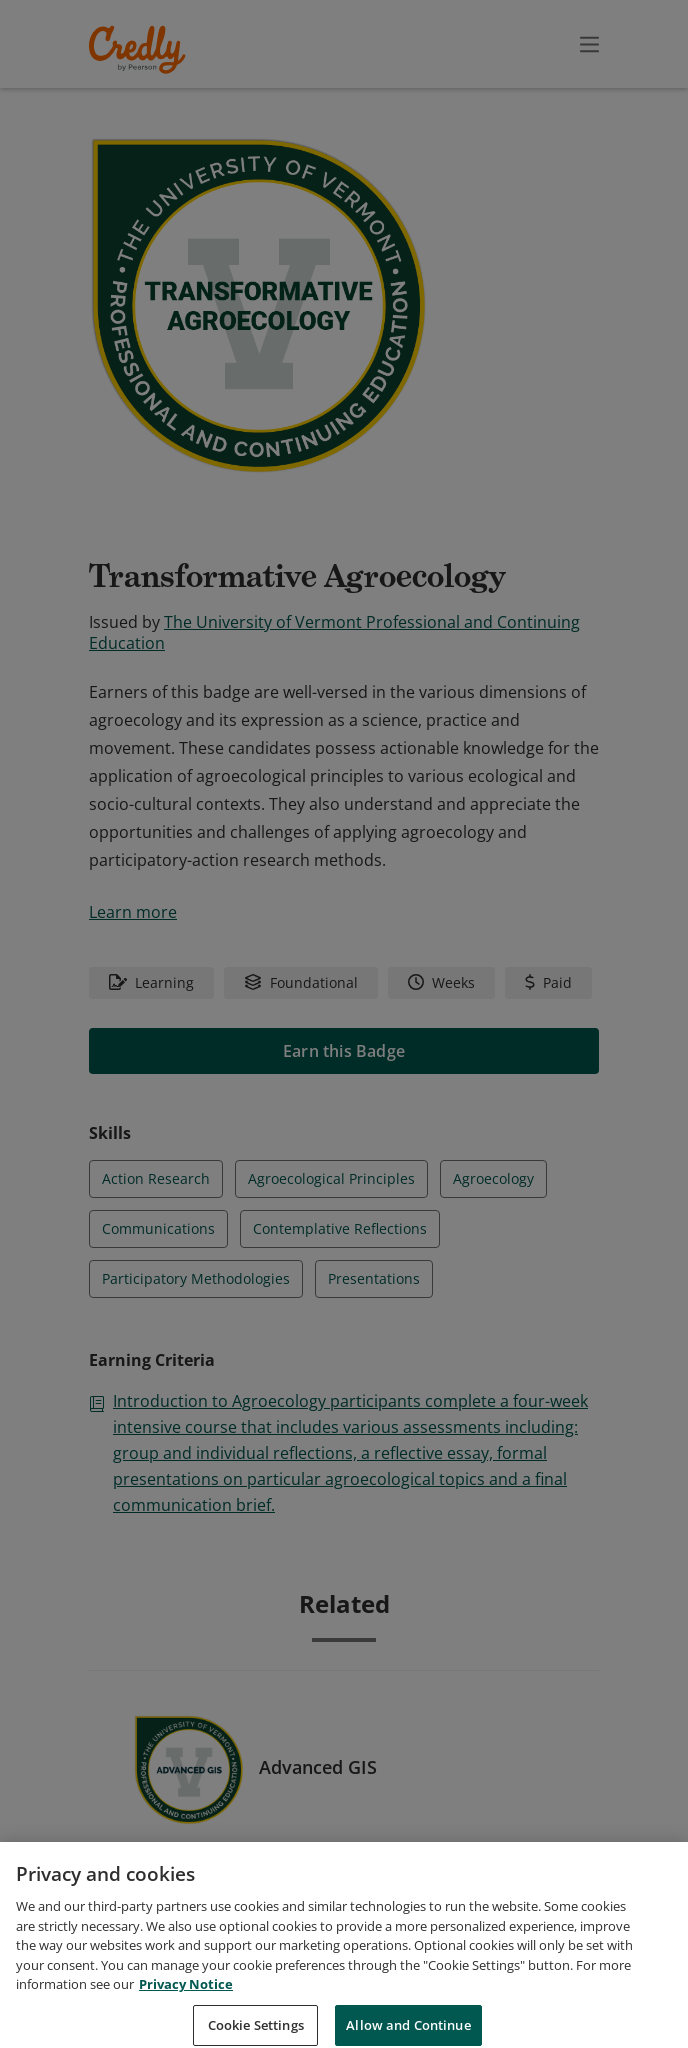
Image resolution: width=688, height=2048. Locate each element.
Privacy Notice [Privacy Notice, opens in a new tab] (186, 2007)
